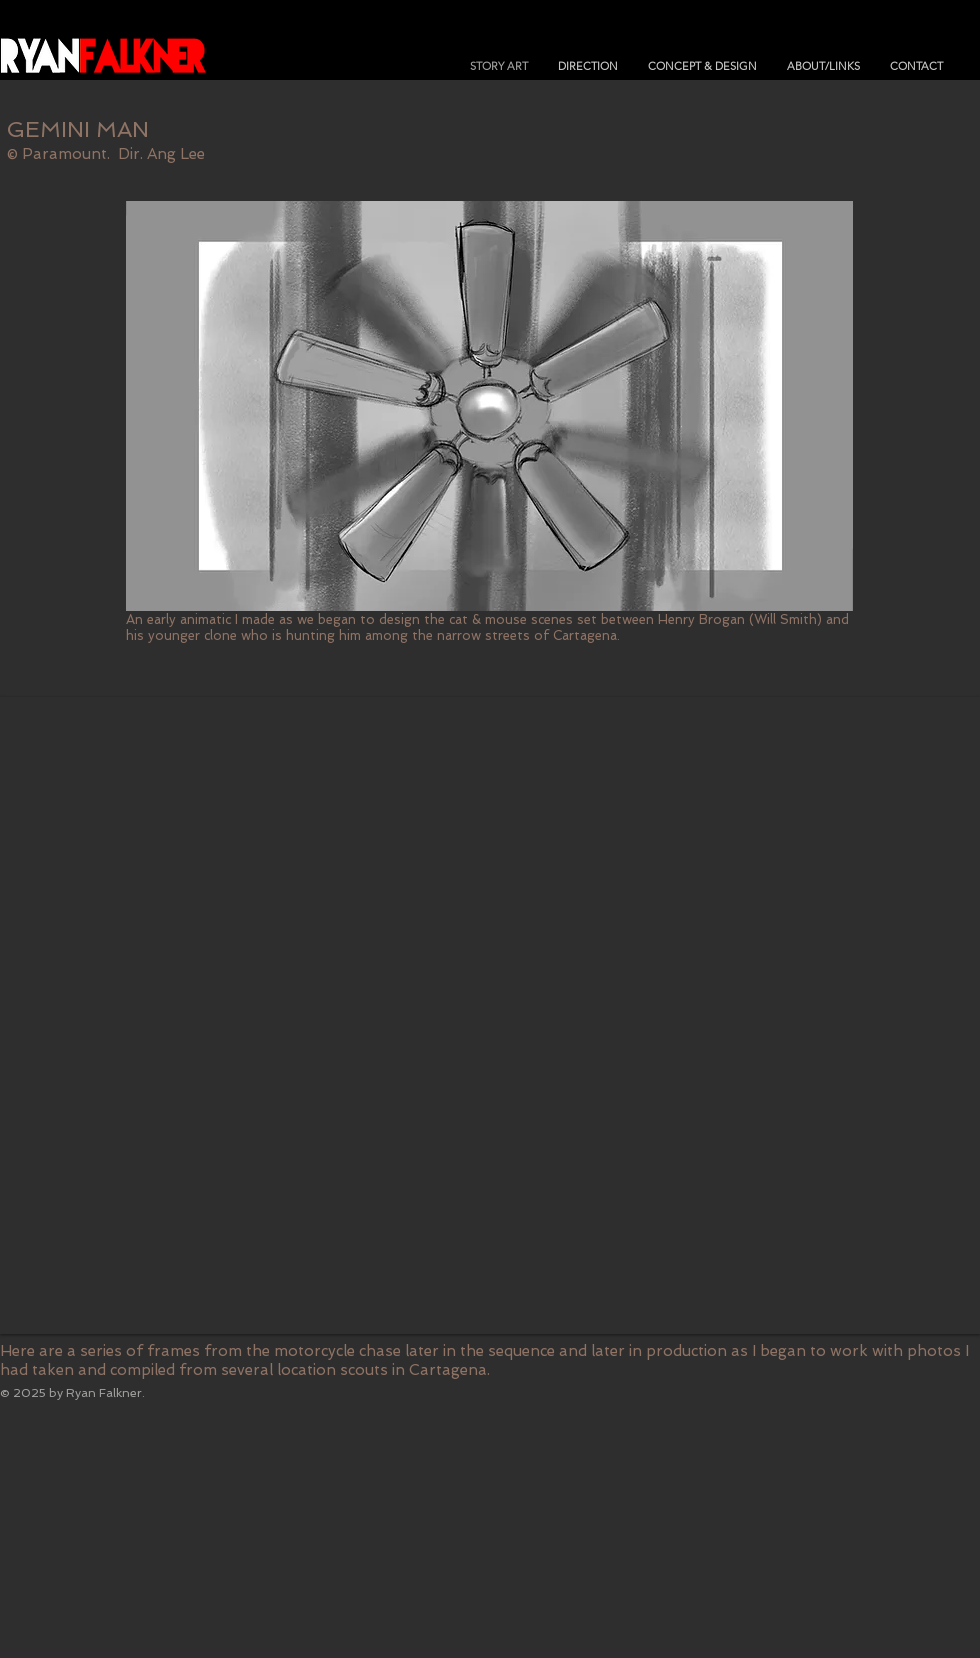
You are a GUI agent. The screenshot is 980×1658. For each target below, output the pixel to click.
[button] (490, 1015)
